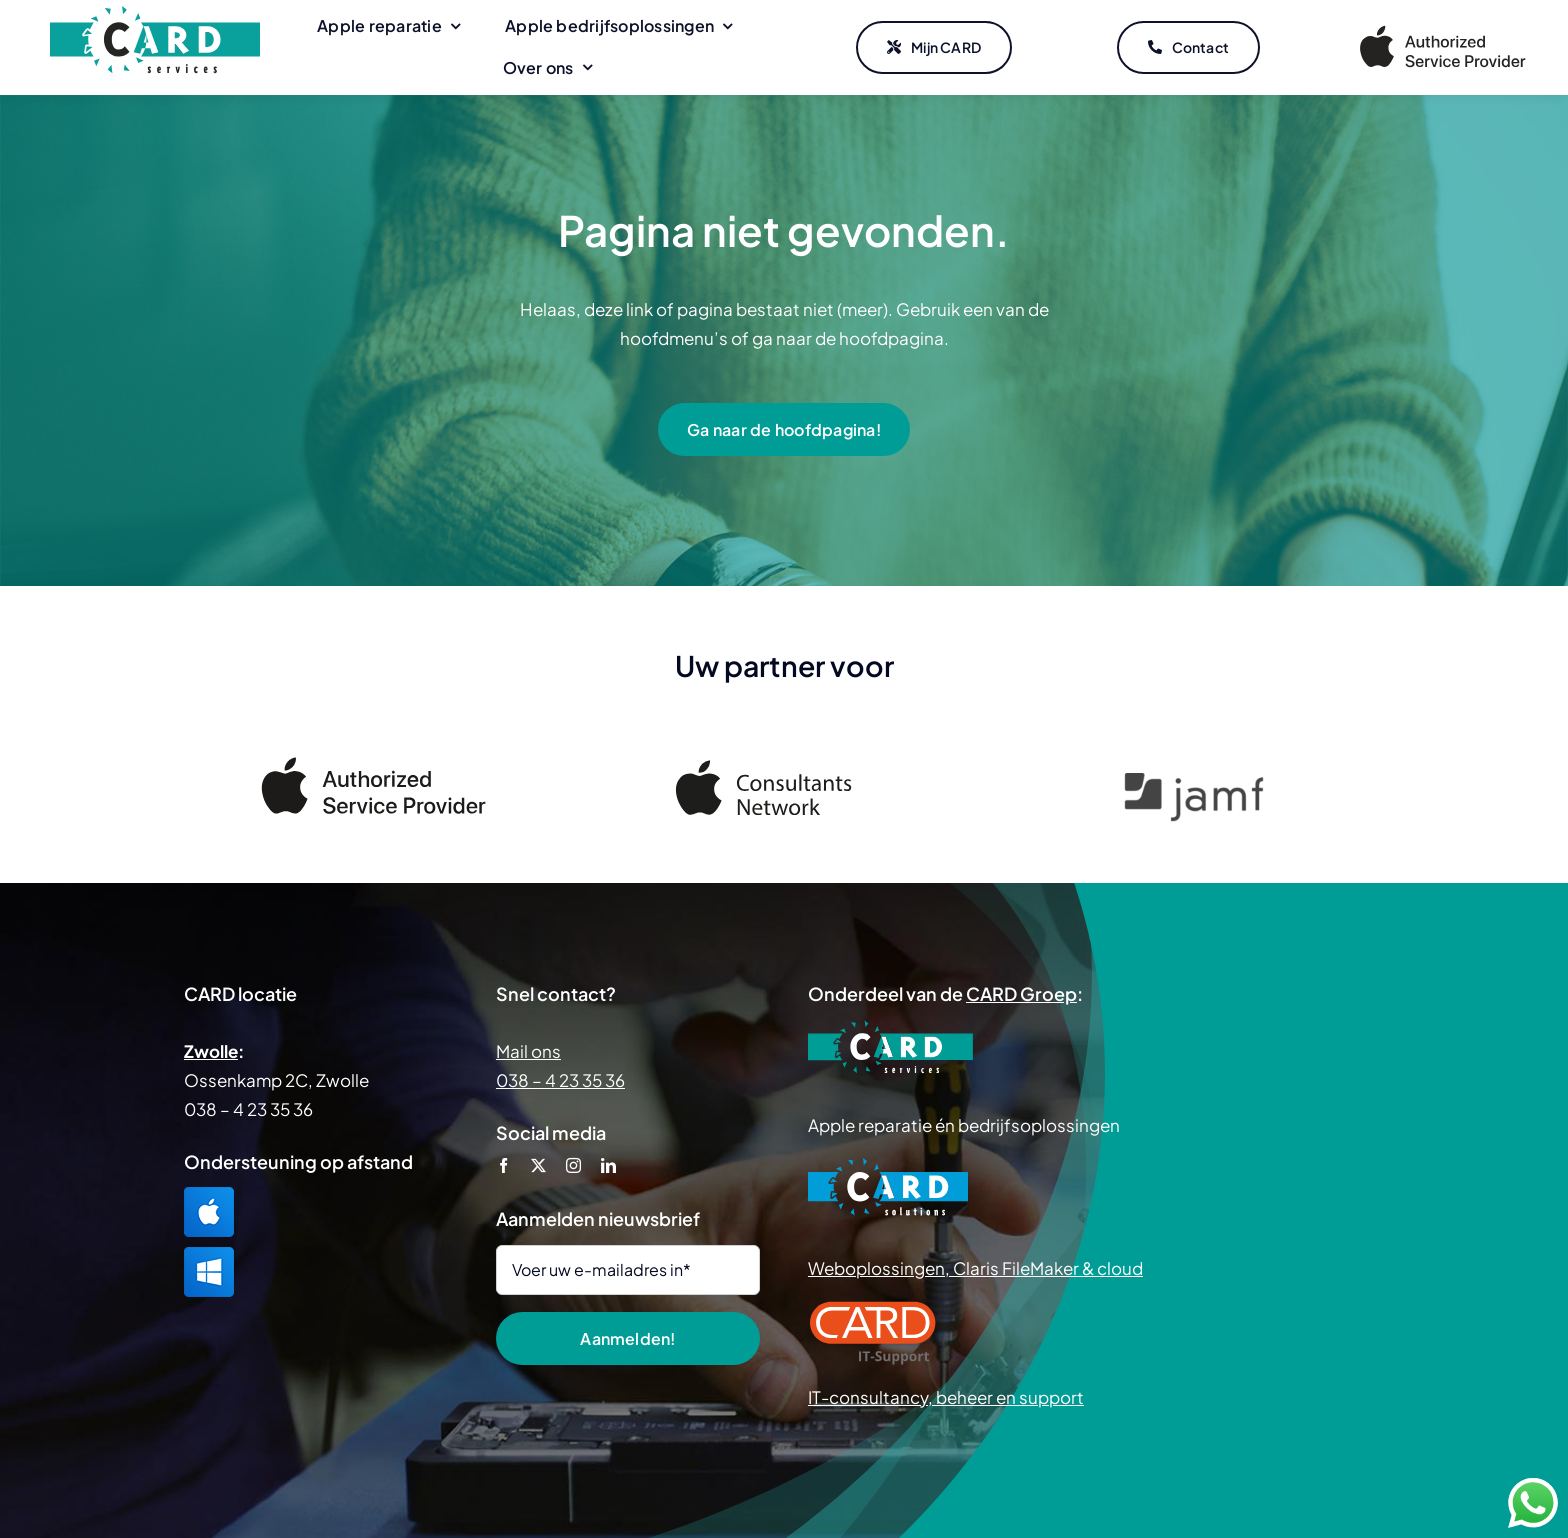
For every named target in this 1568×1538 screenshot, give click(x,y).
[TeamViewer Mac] (209, 1195)
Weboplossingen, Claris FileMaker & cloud (975, 1268)
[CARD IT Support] (873, 1308)
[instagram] (573, 1165)
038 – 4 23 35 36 (560, 1080)
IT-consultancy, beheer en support (946, 1397)
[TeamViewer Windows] (209, 1255)
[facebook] (503, 1165)
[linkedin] (608, 1165)
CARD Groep (1021, 993)
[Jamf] (1194, 782)
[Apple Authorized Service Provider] (1443, 29)
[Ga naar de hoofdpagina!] (784, 429)
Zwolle (211, 1051)
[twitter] (538, 1165)
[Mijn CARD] (934, 48)
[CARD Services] (155, 14)
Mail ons (528, 1051)
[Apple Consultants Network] (784, 768)
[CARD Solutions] (888, 1165)
